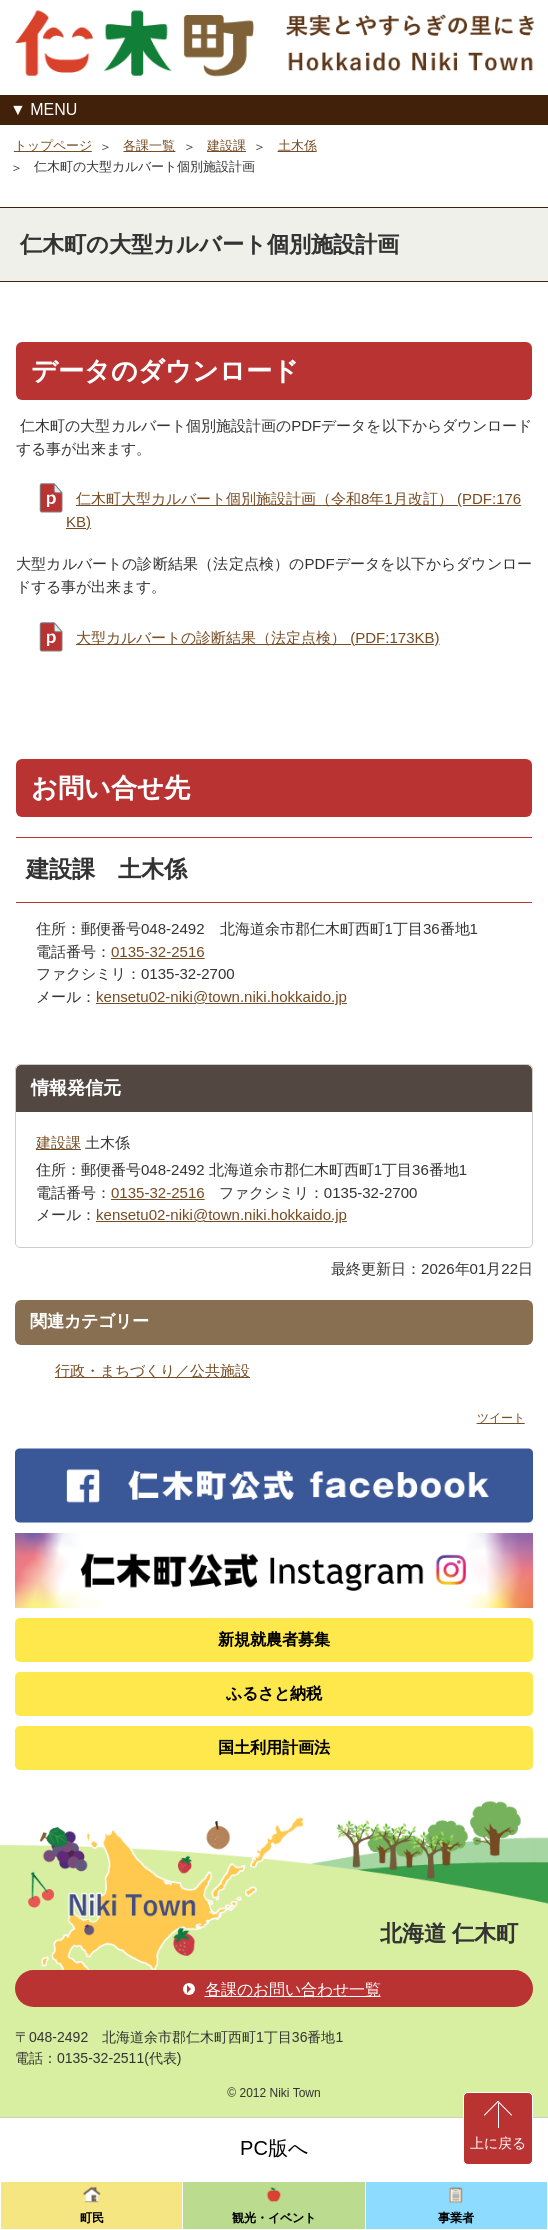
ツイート (501, 1418)
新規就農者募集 (274, 1639)
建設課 (226, 145)
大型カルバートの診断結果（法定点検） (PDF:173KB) (258, 637)
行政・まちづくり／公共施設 (152, 1370)
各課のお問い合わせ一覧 (282, 1989)
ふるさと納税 (274, 1693)
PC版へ (274, 2148)
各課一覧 (149, 145)
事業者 (456, 2218)
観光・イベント (274, 2218)
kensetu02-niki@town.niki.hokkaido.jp (221, 996)
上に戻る (498, 2143)
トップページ (53, 145)
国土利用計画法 (274, 1747)
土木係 (297, 145)
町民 (92, 2218)
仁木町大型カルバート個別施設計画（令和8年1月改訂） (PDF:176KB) (293, 510)
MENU (53, 109)
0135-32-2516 (158, 951)
